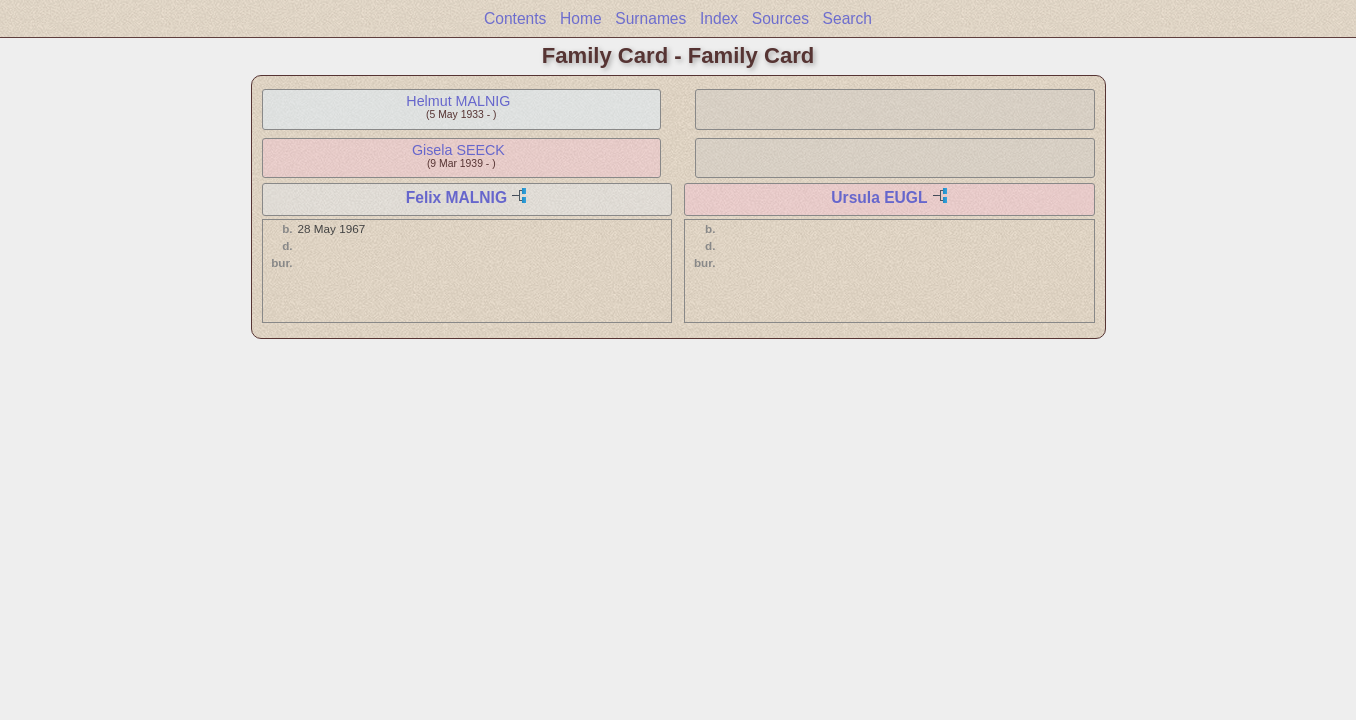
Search (847, 18)
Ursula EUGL (879, 197)
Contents (515, 18)
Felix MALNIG (456, 197)
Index (719, 18)
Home (581, 18)
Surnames (650, 18)
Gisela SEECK (458, 150)
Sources (780, 18)
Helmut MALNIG (458, 101)
